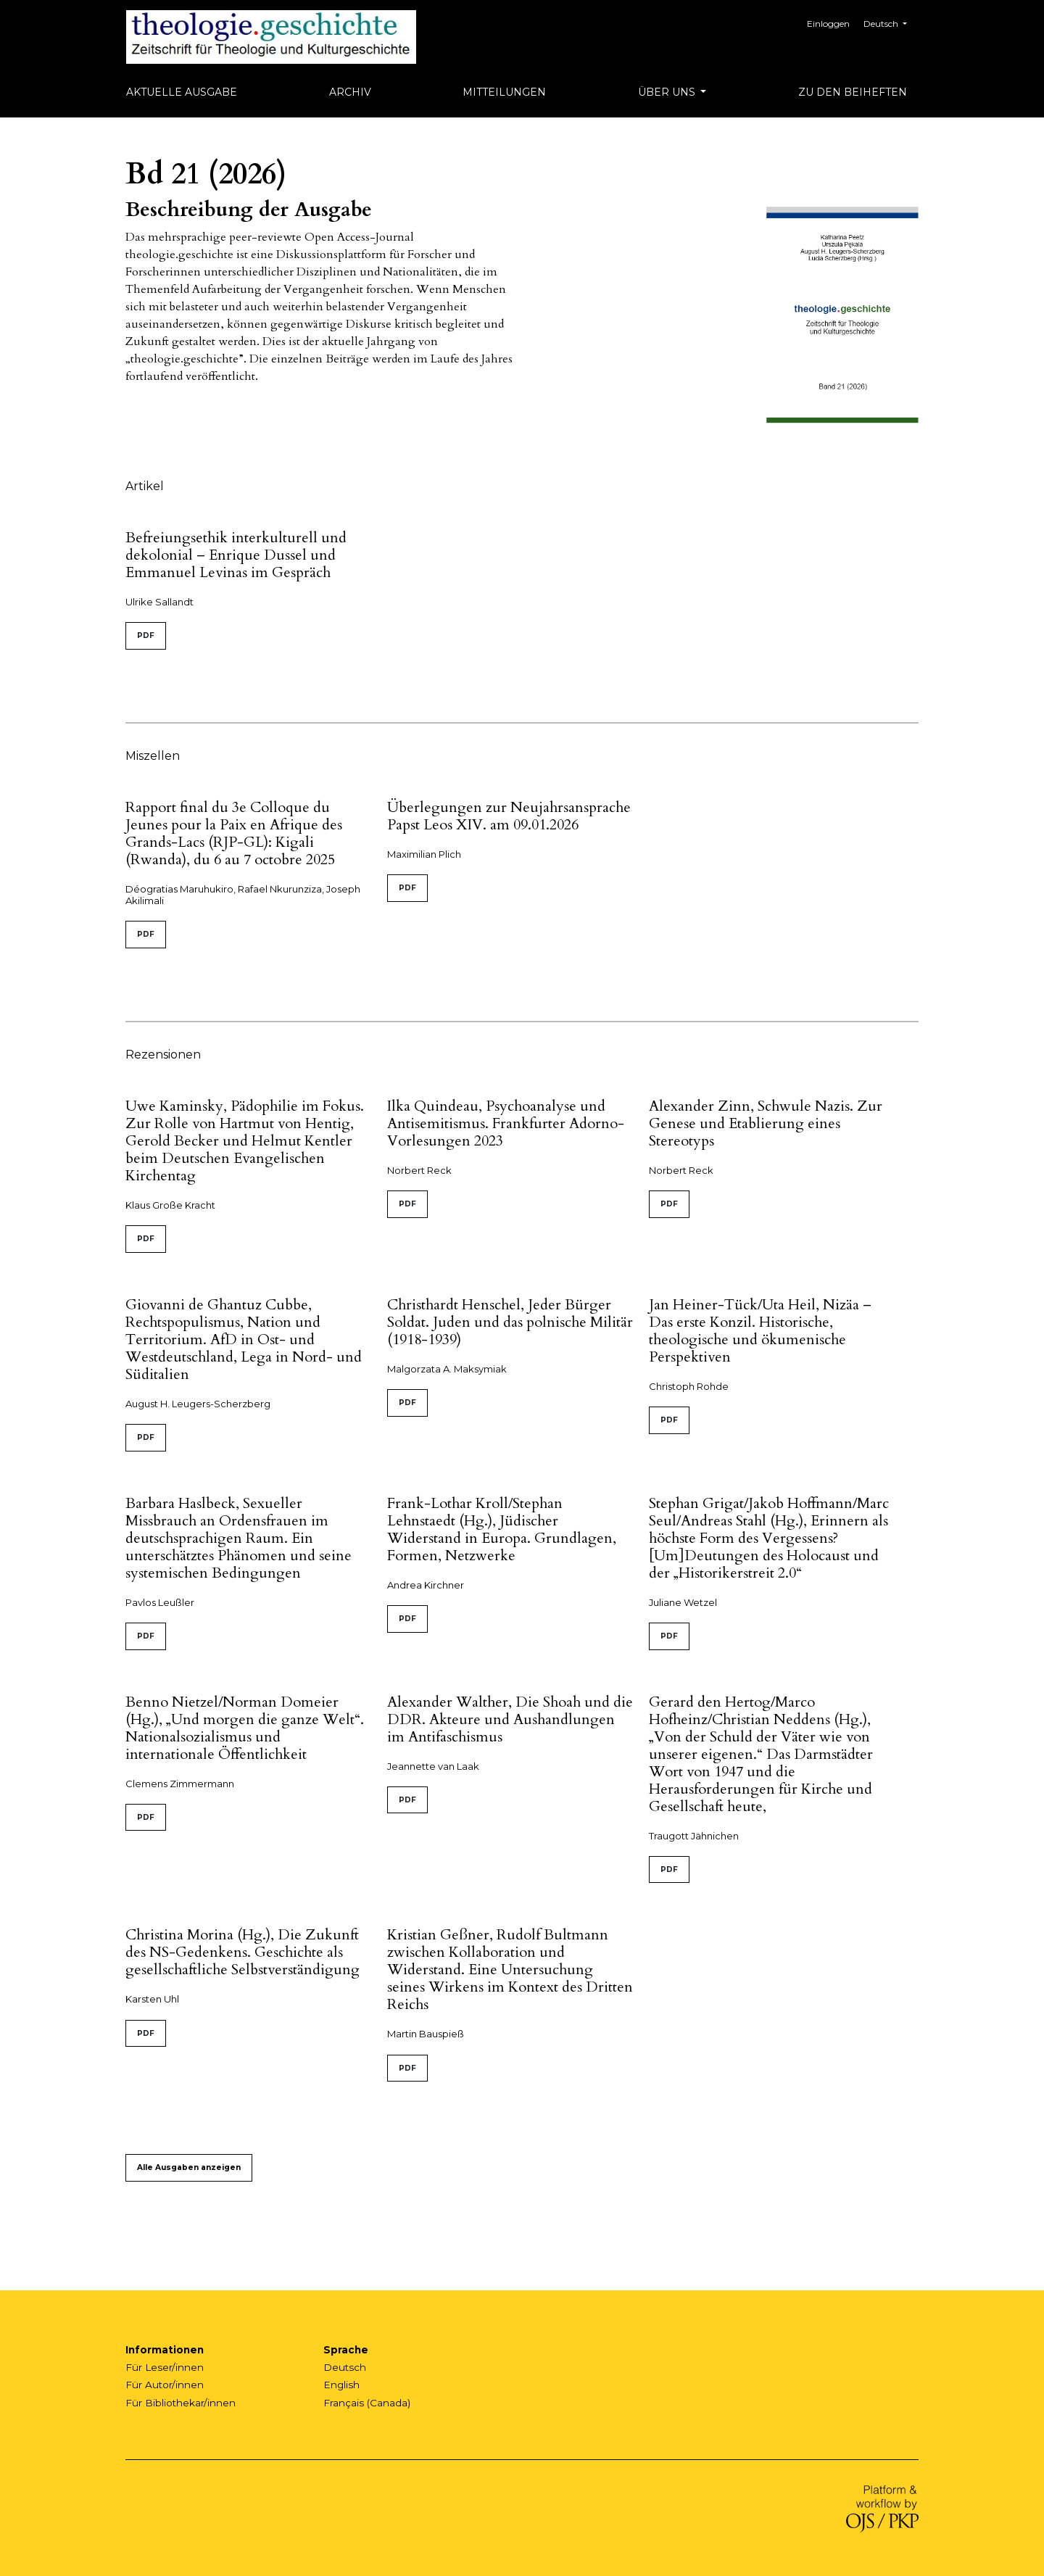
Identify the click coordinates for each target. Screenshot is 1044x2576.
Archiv (350, 92)
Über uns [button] (668, 92)
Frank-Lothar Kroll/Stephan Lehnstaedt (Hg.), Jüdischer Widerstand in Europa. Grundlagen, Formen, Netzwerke (501, 1529)
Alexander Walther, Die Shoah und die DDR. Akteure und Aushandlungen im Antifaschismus (510, 1719)
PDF (145, 635)
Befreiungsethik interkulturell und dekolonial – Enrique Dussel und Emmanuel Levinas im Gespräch (236, 555)
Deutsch (891, 22)
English (341, 2384)
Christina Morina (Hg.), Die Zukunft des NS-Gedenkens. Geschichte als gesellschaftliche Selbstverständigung (242, 1952)
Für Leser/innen (164, 2367)
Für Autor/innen (164, 2384)
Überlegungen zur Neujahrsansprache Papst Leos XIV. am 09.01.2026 (509, 816)
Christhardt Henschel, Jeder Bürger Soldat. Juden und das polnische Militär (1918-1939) (510, 1322)
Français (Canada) (366, 2403)
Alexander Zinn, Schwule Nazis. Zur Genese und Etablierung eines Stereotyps (765, 1123)
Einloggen (829, 23)
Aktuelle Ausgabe (181, 92)
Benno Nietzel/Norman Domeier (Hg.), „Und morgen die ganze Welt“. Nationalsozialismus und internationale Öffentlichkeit (244, 1728)
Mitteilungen (504, 92)
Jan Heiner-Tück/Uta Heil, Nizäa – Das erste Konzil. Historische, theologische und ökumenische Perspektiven (760, 1331)
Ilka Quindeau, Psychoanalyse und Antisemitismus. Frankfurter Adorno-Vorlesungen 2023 (505, 1123)
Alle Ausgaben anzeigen (189, 2167)
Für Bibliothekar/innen (180, 2403)
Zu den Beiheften (852, 92)
